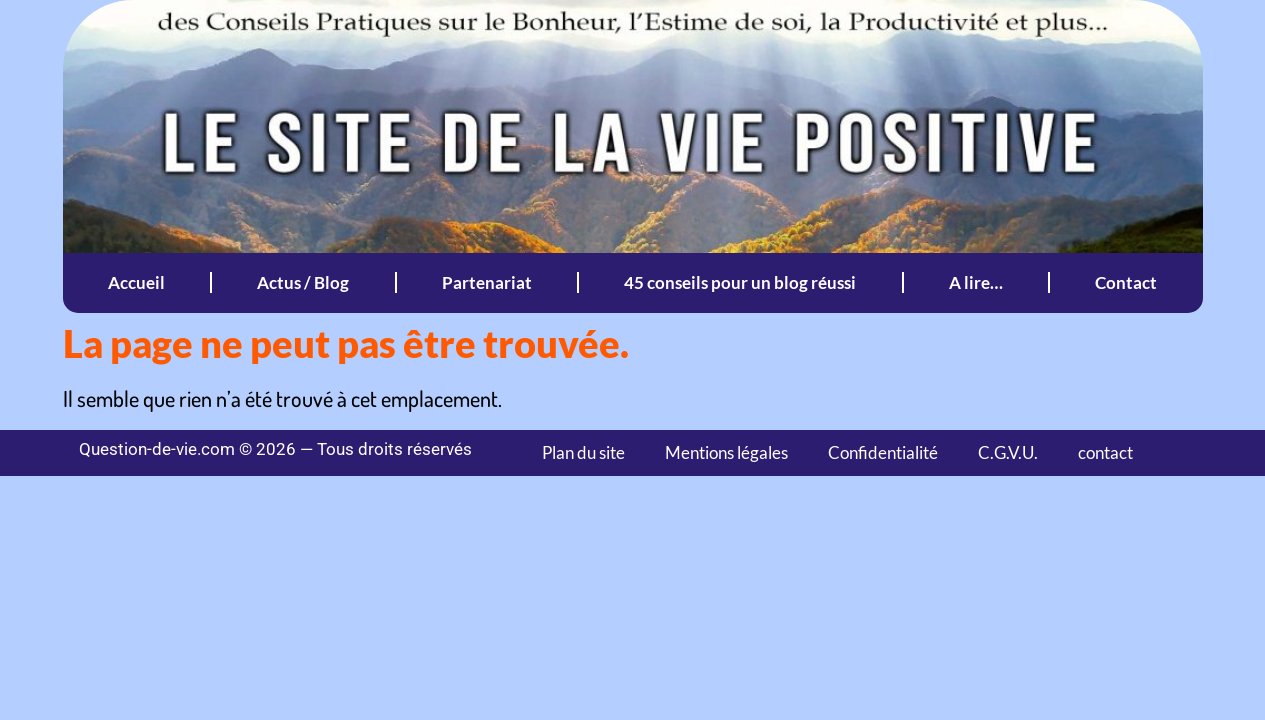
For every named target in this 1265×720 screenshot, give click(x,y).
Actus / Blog (303, 282)
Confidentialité (883, 452)
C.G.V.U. (1008, 452)
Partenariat (487, 282)
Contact (1126, 282)
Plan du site (583, 452)
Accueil (136, 282)
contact (1105, 452)
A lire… (976, 282)
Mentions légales (726, 452)
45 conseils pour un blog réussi (740, 282)
